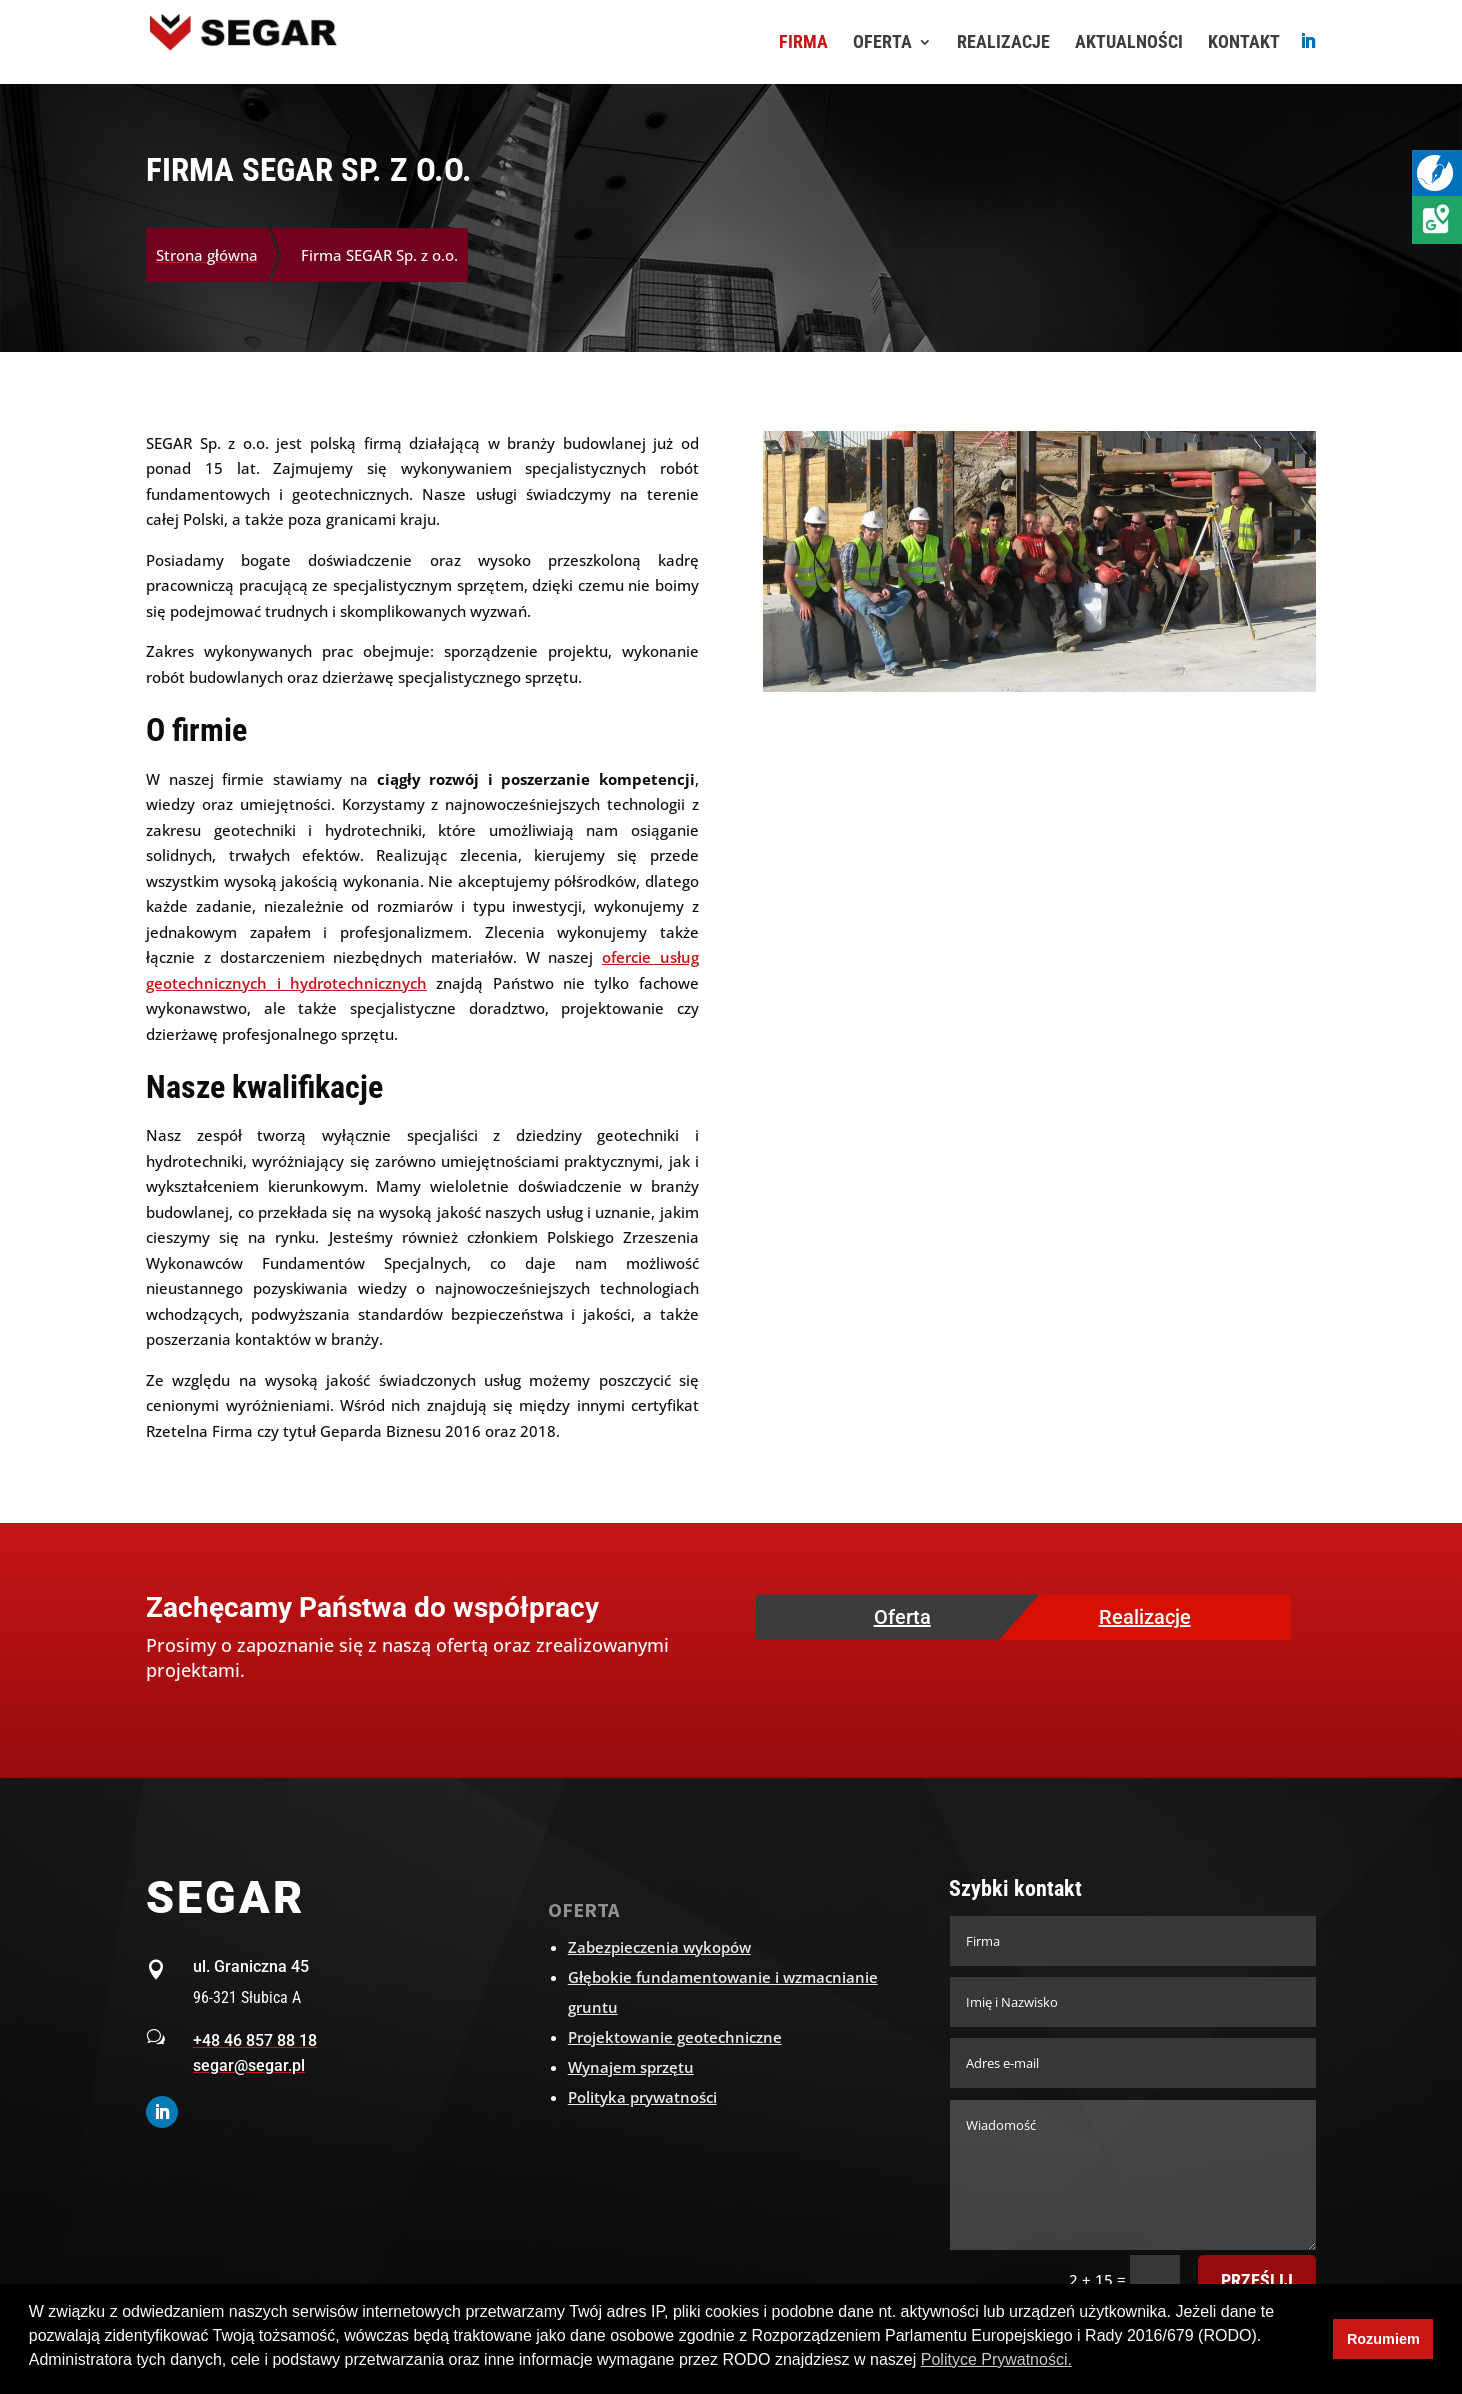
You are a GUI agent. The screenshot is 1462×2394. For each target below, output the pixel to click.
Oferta (902, 1617)
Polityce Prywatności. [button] (996, 2359)
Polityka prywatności (642, 2097)
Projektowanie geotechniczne (675, 2037)
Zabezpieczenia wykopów (659, 1947)
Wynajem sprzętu (631, 2067)
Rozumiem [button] (1383, 2339)
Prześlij (1257, 2280)
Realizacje (1145, 1617)
